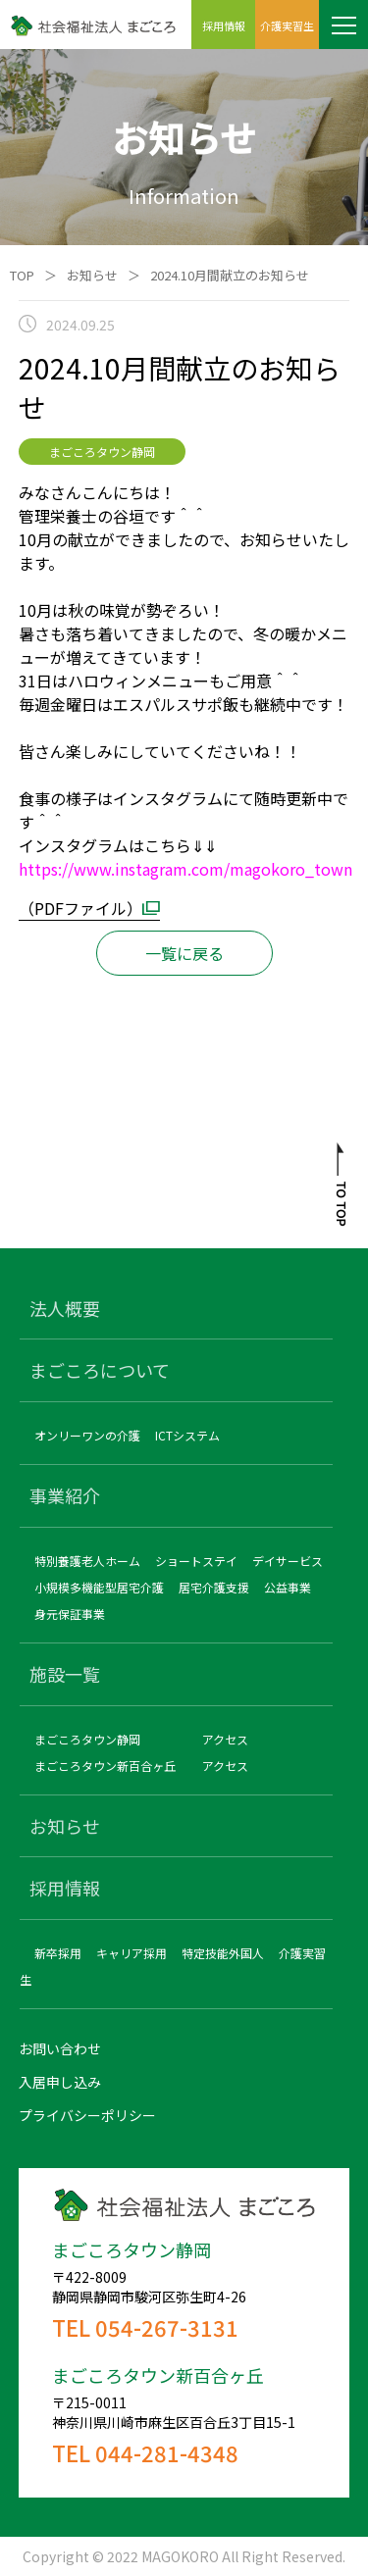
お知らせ (92, 275)
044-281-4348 (166, 2452)
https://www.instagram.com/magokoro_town (185, 869)
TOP (22, 275)
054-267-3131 (166, 2327)
